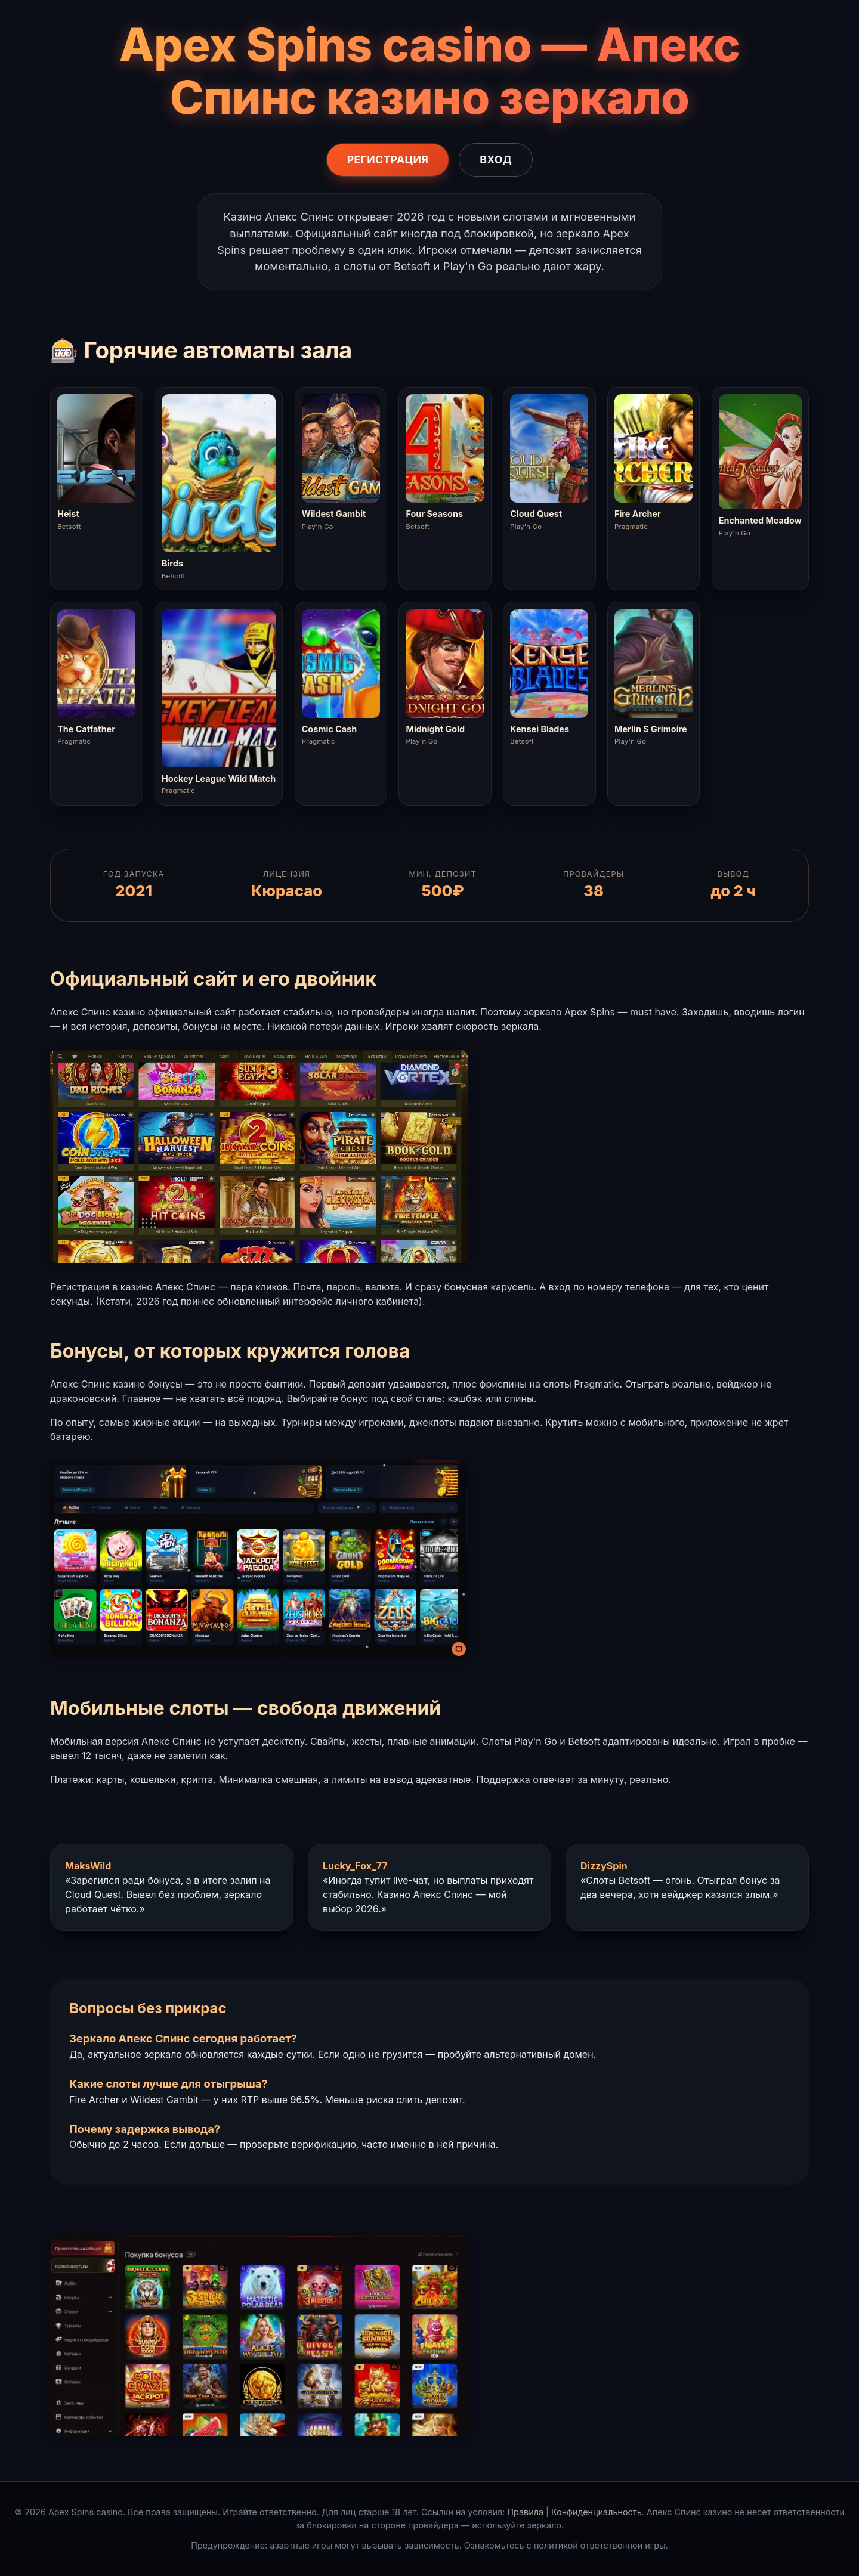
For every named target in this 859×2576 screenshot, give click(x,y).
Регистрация (387, 159)
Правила (525, 2512)
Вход (496, 159)
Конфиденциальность (596, 2512)
